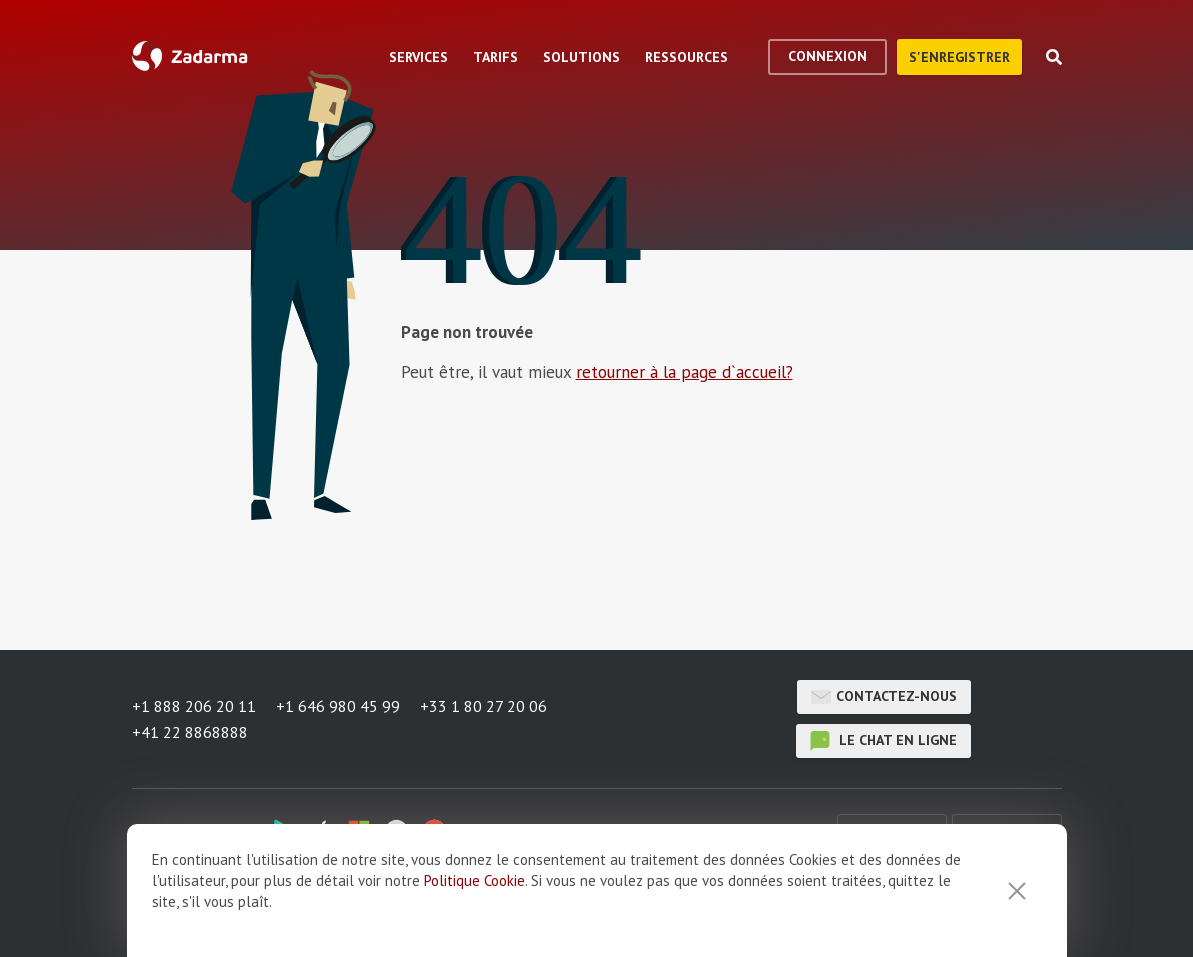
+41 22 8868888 (190, 732)
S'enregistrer (959, 57)
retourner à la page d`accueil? (684, 372)
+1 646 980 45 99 (338, 706)
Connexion (827, 56)
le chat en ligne (883, 741)
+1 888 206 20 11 (194, 706)
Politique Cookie (474, 880)
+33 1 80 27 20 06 (483, 706)
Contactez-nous (884, 697)
